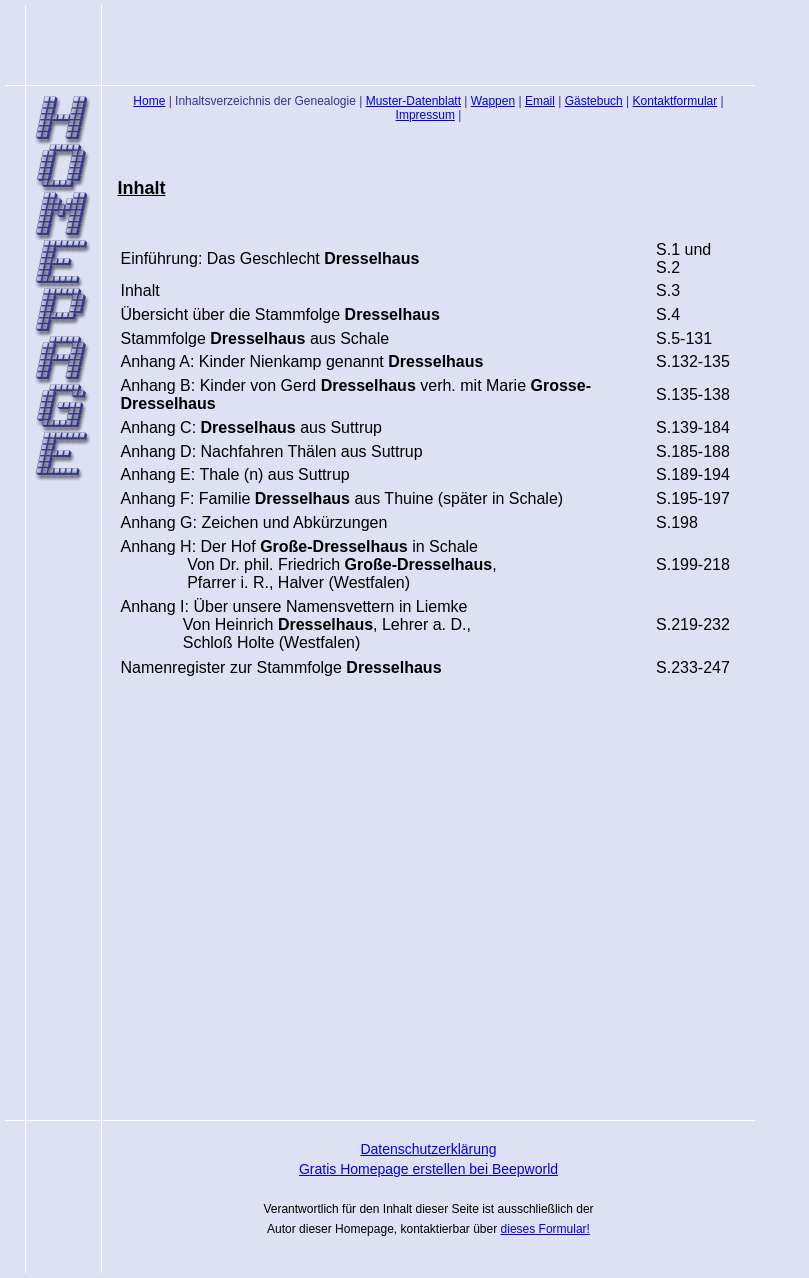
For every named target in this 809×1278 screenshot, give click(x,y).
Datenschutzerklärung (428, 1149)
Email (540, 101)
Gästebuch (594, 101)
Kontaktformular (675, 101)
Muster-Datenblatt (413, 101)
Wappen (493, 101)
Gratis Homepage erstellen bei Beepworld (428, 1169)
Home (149, 101)
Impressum (425, 115)
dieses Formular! (545, 1229)
